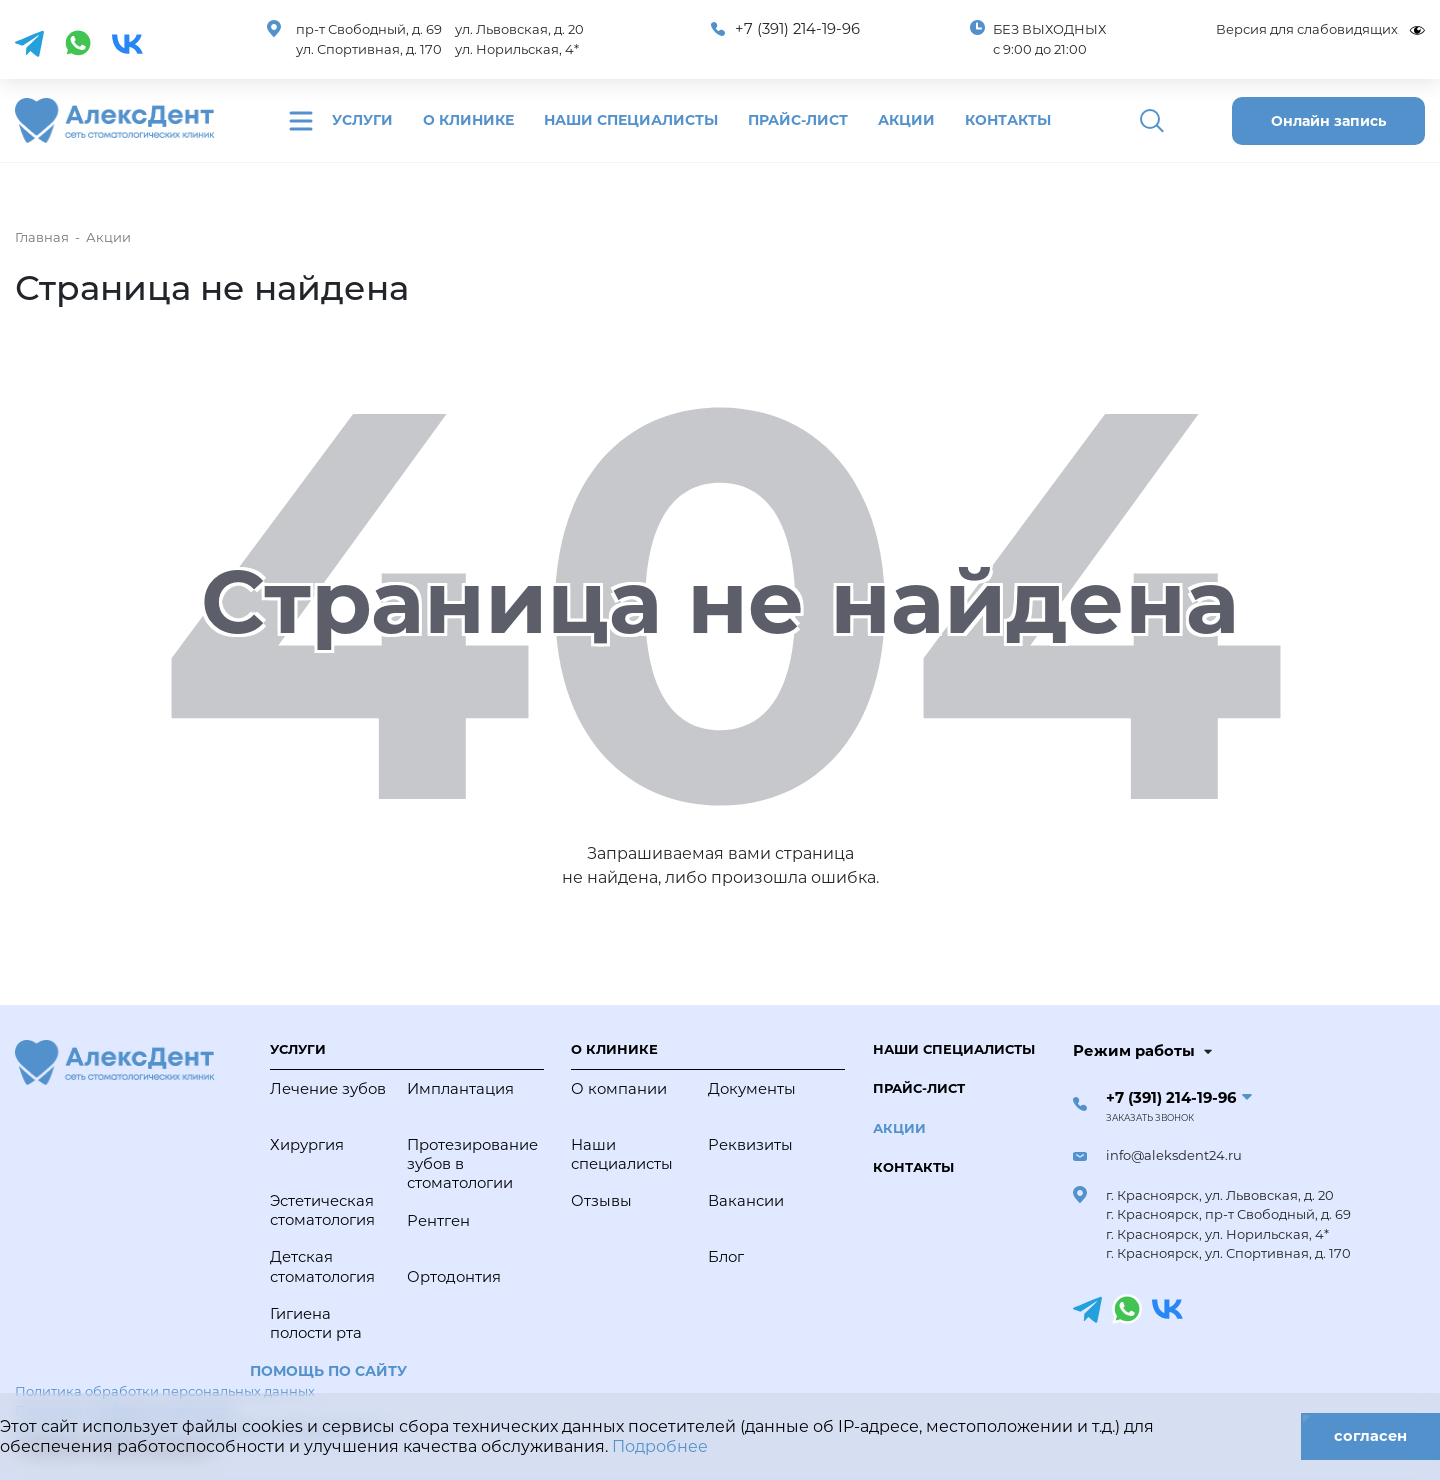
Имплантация (460, 1089)
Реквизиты (750, 1145)
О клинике (468, 120)
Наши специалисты (631, 120)
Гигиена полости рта (316, 1323)
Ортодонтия (454, 1277)
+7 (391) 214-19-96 (797, 29)
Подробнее (660, 1446)
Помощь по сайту (328, 1371)
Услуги (362, 120)
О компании (619, 1089)
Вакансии (746, 1201)
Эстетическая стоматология (322, 1210)
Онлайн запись (1328, 121)
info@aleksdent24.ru (1174, 1155)
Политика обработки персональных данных (165, 1391)
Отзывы (601, 1201)
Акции (906, 120)
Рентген (438, 1221)
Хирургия (307, 1145)
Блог (726, 1257)
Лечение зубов (328, 1089)
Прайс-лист (798, 120)
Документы (752, 1089)
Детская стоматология (322, 1266)
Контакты (1008, 120)
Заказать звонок (1150, 1118)
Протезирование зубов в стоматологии (470, 1164)
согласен (1370, 1436)
